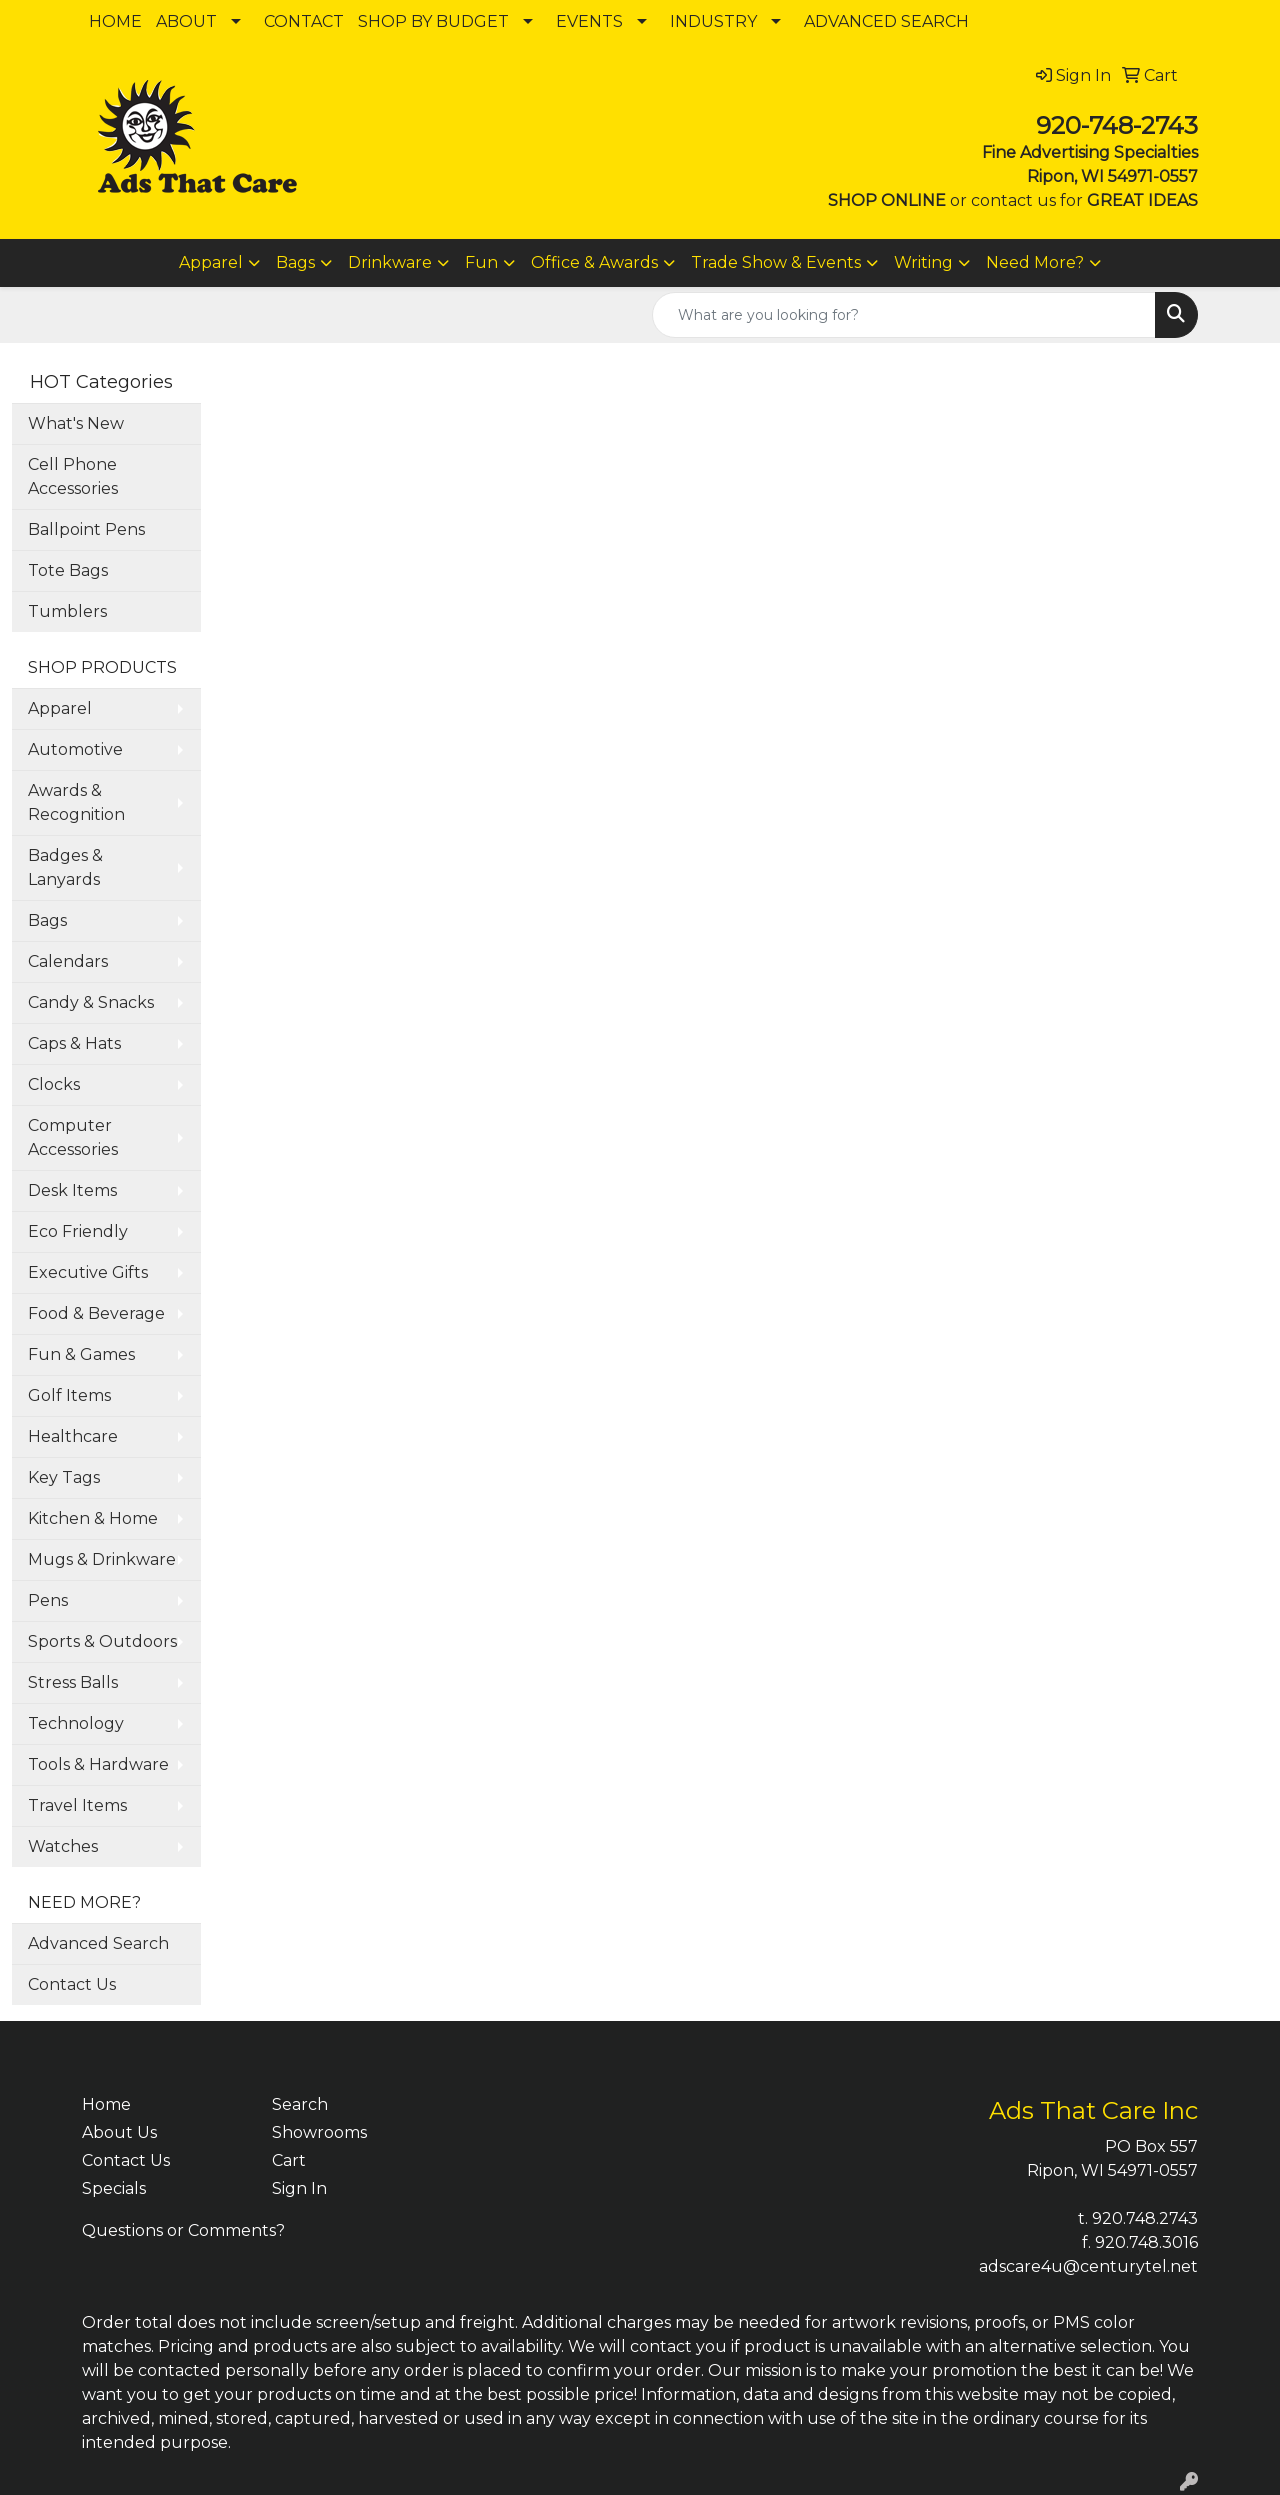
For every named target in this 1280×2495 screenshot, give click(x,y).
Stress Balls (73, 1682)
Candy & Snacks (91, 1002)
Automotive (75, 749)
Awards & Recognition (76, 802)
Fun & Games (81, 1354)
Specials (114, 2188)
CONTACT (304, 21)
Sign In (299, 2188)
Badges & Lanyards (65, 867)
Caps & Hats (74, 1043)
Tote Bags (68, 570)
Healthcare (73, 1436)
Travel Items (77, 1805)
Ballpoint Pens (86, 529)
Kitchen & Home (93, 1518)
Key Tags (64, 1477)
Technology (76, 1723)
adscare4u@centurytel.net (1088, 2266)
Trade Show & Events (776, 262)
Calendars (68, 961)
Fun (481, 262)
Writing (923, 262)
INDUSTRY (713, 21)
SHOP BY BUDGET (433, 21)
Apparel (211, 262)
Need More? (1035, 262)
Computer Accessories (73, 1137)
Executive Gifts (88, 1272)
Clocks (54, 1084)
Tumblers (67, 611)
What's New (76, 423)
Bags (295, 262)
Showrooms (319, 2132)
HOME (115, 21)
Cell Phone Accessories (73, 476)
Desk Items (72, 1190)
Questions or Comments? (183, 2230)
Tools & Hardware (98, 1764)
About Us (119, 2132)
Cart (289, 2160)
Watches (63, 1846)
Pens (48, 1600)
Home (106, 2104)
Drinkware (390, 262)
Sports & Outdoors (102, 1641)
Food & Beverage (96, 1313)
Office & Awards (594, 262)
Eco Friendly (78, 1231)
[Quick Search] (904, 315)
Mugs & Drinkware (102, 1559)
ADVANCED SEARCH (886, 21)
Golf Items (69, 1395)
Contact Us (72, 1984)
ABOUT (186, 21)
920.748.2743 (1145, 2218)
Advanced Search (98, 1943)
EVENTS (589, 21)
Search (300, 2104)
